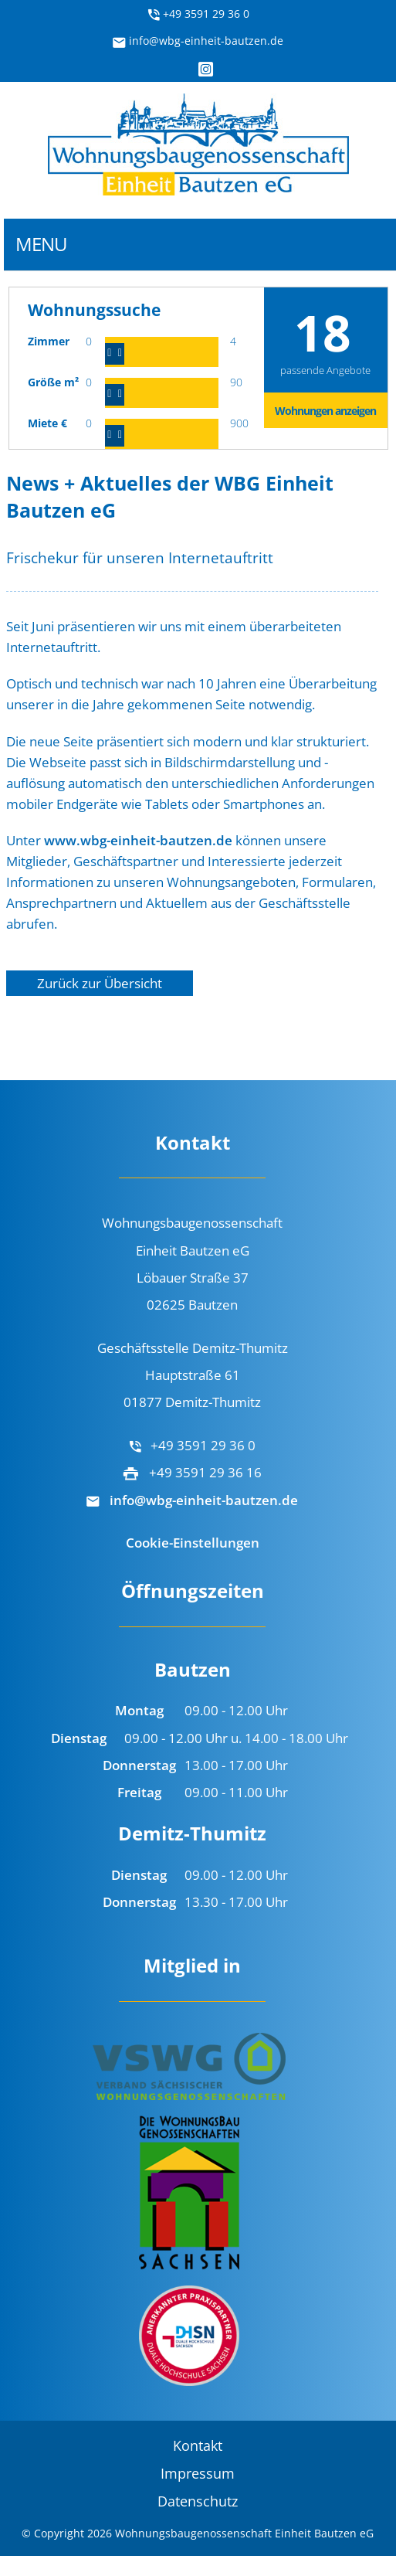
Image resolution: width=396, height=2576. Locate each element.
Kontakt (197, 2445)
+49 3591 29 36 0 (198, 13)
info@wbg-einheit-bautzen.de (198, 40)
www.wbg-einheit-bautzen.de (138, 840)
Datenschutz (197, 2501)
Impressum (198, 2473)
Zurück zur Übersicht (99, 983)
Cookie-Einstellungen (192, 1542)
